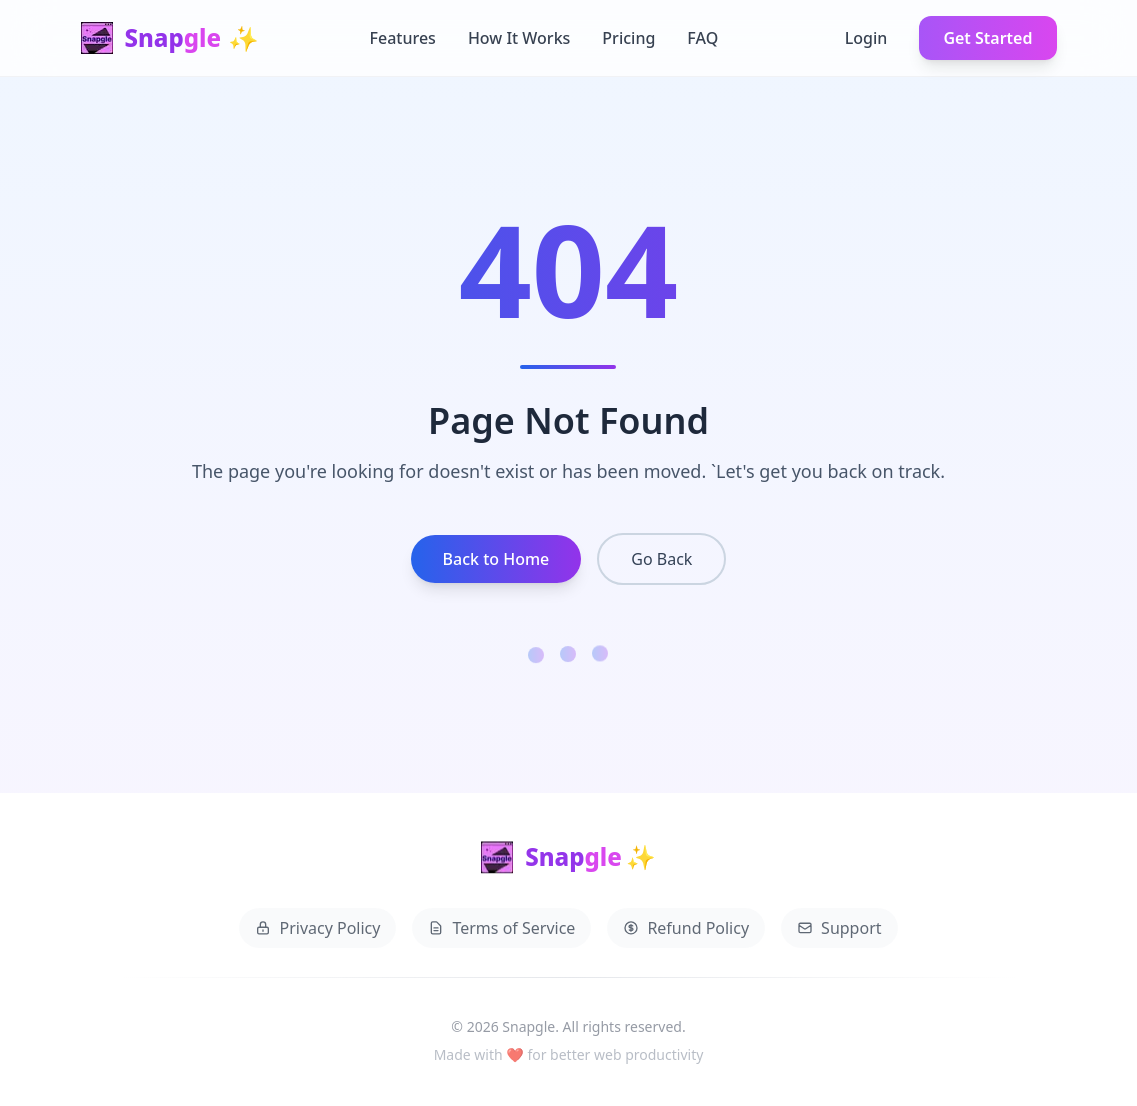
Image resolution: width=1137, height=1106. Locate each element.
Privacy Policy (317, 932)
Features (403, 38)
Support (839, 932)
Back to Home (496, 559)
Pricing (628, 38)
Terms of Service (501, 932)
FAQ (702, 38)
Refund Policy (686, 932)
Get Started (987, 38)
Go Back (661, 559)
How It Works (519, 38)
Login (866, 38)
